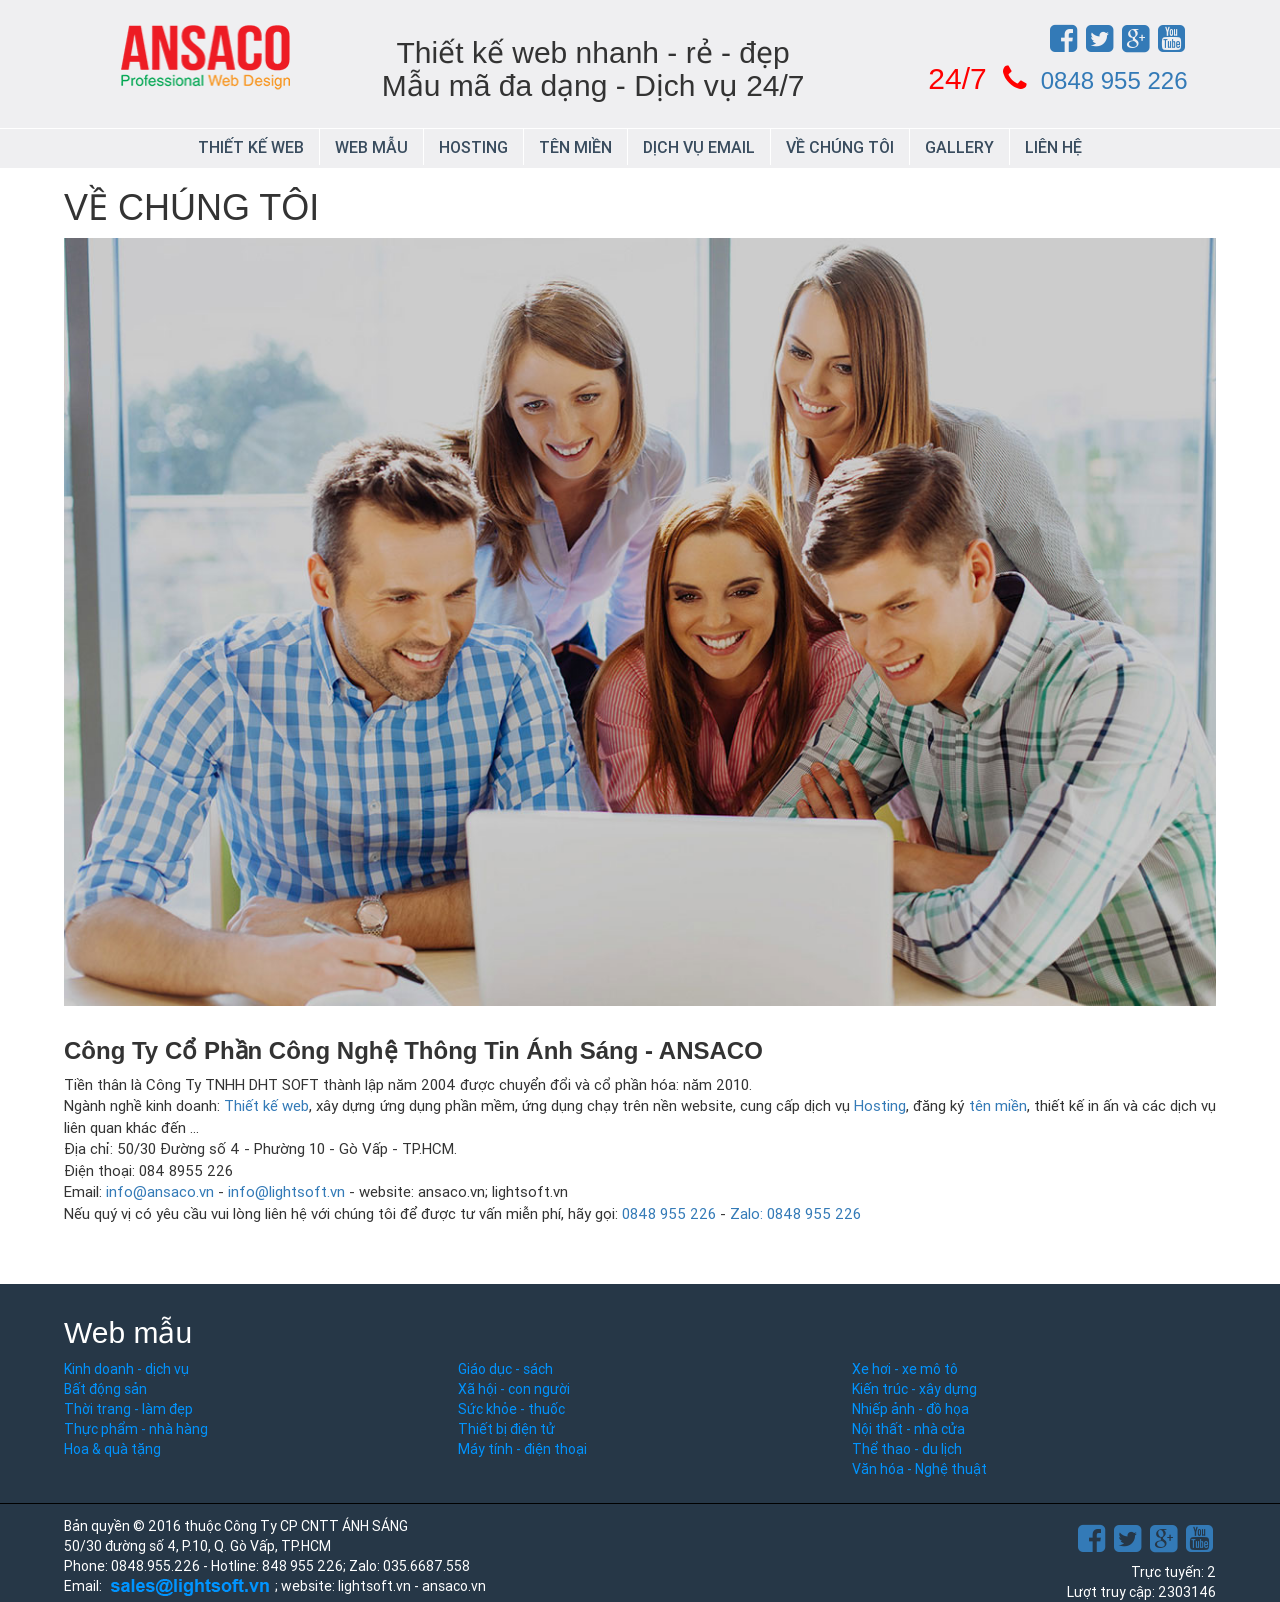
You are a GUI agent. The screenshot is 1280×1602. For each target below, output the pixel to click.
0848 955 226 (1114, 80)
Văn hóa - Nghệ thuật (919, 1469)
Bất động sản (105, 1389)
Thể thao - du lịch (907, 1449)
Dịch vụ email (699, 147)
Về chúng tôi (840, 147)
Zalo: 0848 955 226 (795, 1213)
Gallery (959, 147)
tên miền (998, 1105)
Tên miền (575, 147)
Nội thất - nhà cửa (908, 1429)
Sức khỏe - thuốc (511, 1409)
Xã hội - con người (514, 1389)
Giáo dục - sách (505, 1369)
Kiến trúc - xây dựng (914, 1389)
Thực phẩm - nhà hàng (136, 1429)
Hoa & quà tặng (112, 1449)
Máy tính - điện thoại (522, 1449)
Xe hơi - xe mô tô (905, 1369)
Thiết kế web (251, 147)
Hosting (473, 147)
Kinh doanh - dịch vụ (126, 1369)
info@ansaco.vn (160, 1191)
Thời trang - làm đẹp (128, 1409)
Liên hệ (1053, 147)
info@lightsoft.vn (286, 1191)
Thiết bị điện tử (506, 1429)
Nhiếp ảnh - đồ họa (910, 1409)
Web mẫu (371, 147)
